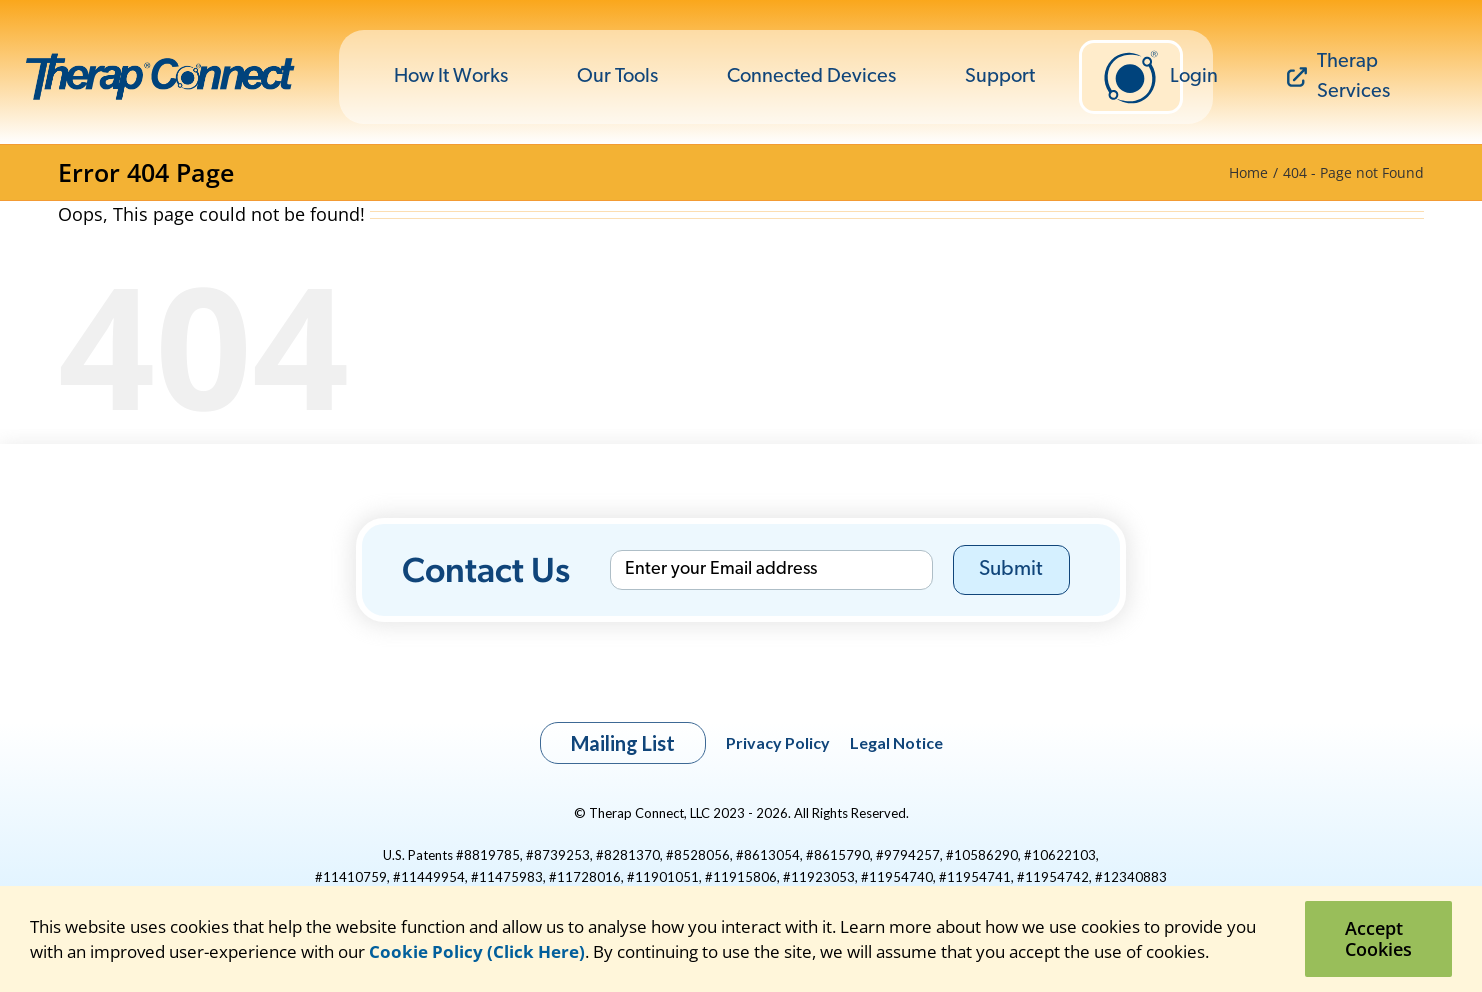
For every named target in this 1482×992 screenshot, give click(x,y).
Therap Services (1338, 77)
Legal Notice (896, 742)
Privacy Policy (778, 742)
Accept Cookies (1378, 938)
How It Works (451, 77)
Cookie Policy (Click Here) (477, 951)
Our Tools (617, 77)
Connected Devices (811, 77)
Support (1000, 77)
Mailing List (623, 743)
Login (1142, 77)
